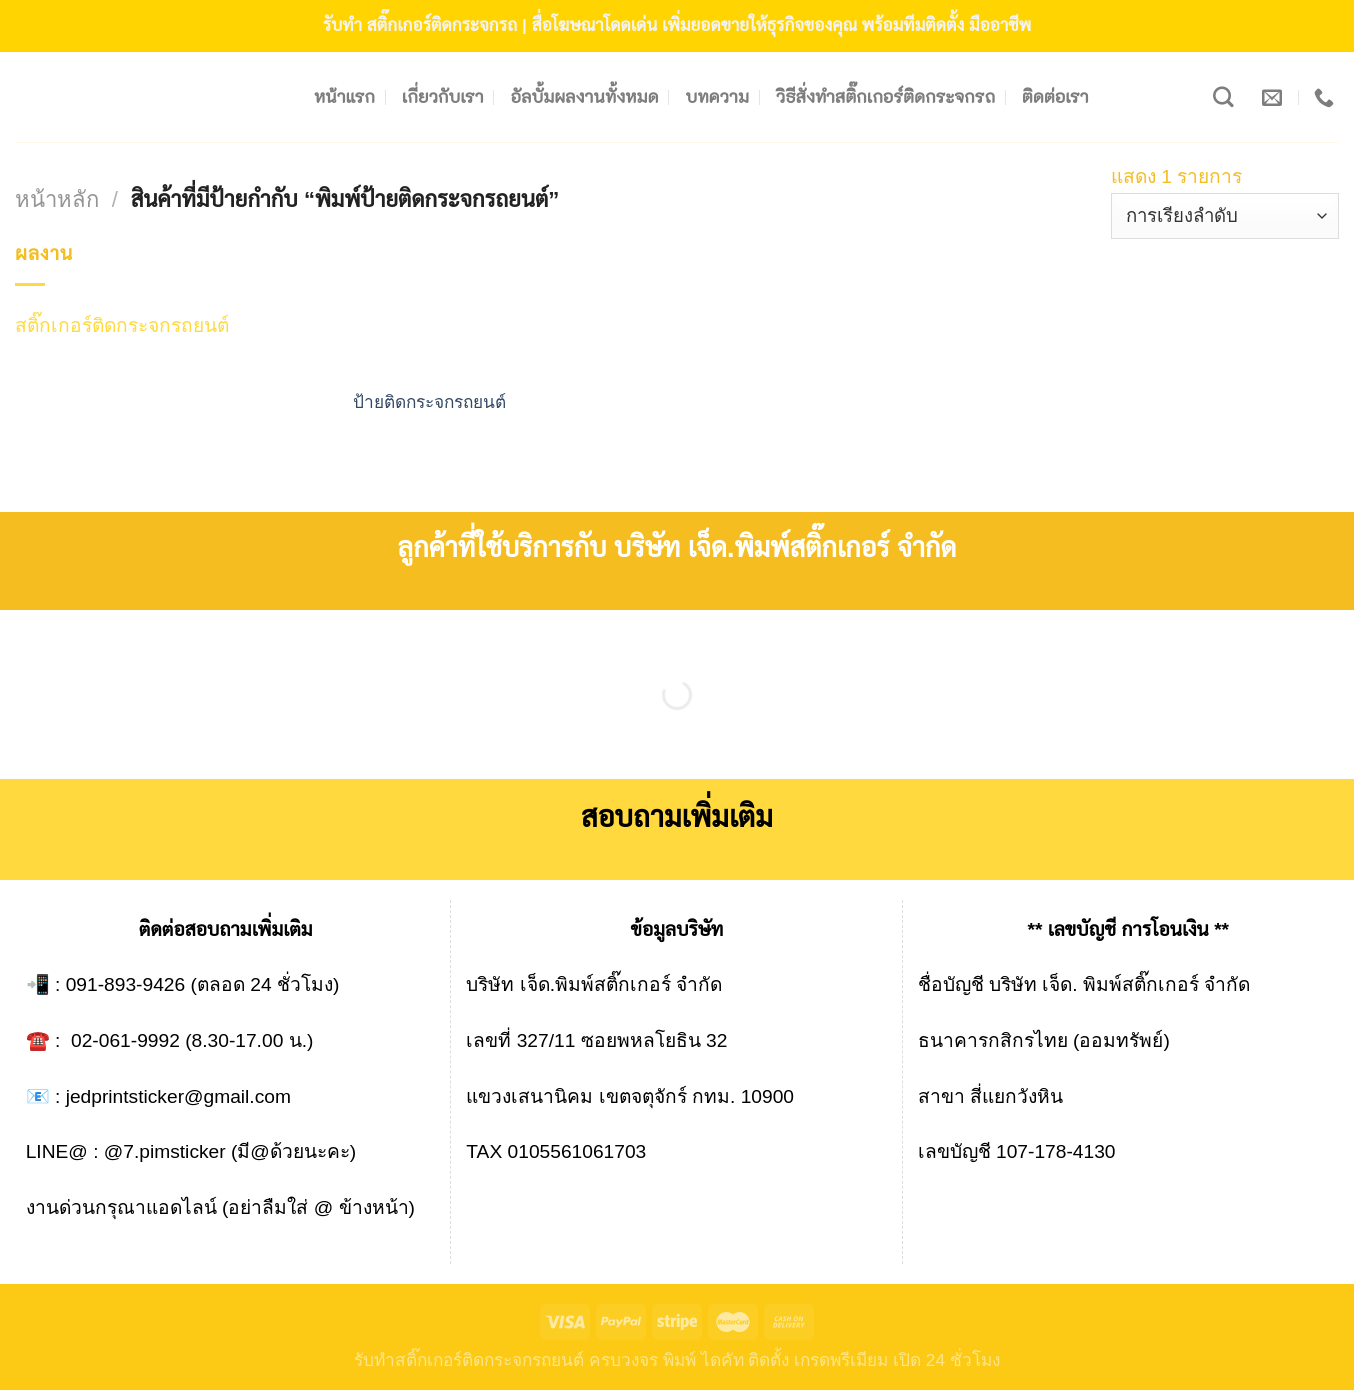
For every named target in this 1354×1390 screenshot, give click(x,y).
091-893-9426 (126, 984)
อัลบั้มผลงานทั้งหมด (585, 97)
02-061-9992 (125, 1040)
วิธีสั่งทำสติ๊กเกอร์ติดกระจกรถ (885, 97)
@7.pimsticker (165, 1151)
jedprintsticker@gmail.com (178, 1096)
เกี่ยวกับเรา (443, 97)
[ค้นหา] (1223, 97)
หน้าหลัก (57, 199)
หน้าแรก (344, 97)
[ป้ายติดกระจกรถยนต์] (444, 307)
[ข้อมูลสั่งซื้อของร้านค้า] (1225, 216)
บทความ (718, 97)
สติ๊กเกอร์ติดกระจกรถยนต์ (122, 325)
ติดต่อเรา (1055, 97)
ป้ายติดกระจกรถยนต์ (429, 402)
